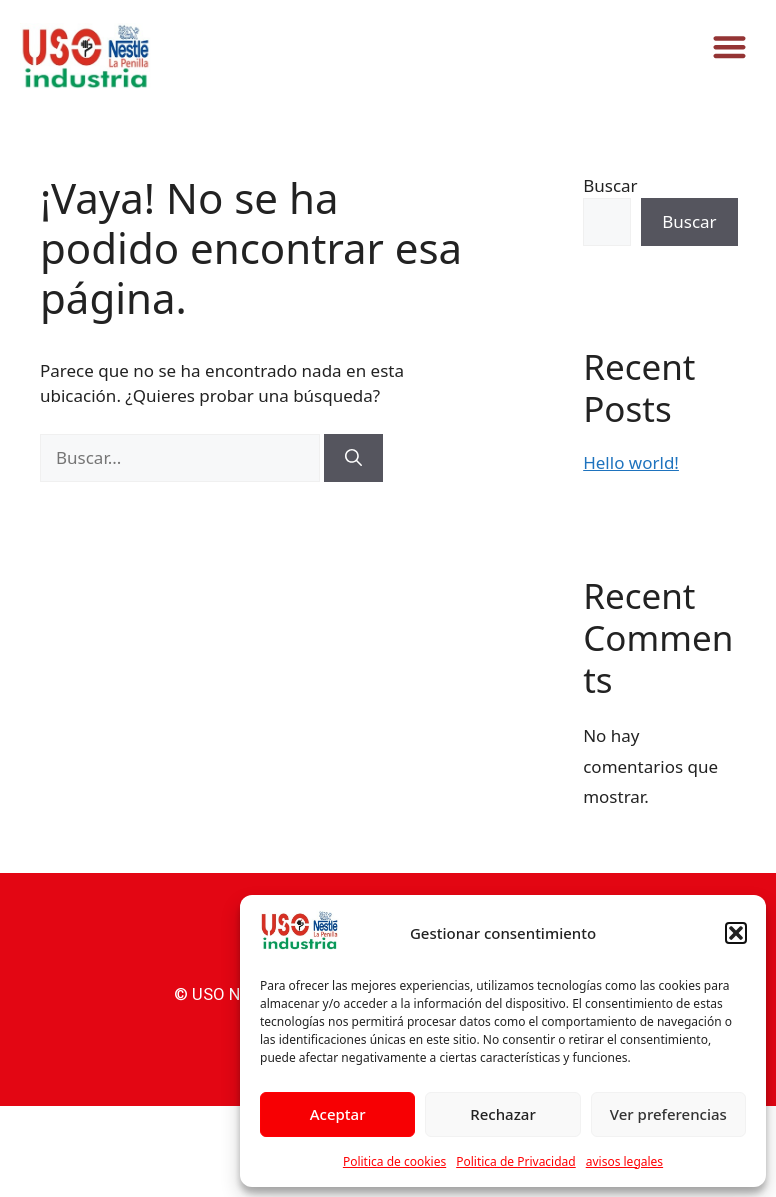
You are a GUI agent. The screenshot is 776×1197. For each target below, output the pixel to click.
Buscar (610, 185)
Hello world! (631, 462)
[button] (736, 933)
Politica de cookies (394, 1161)
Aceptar (338, 1114)
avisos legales (624, 1161)
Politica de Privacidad (516, 1161)
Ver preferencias (668, 1114)
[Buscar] (353, 458)
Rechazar (503, 1114)
